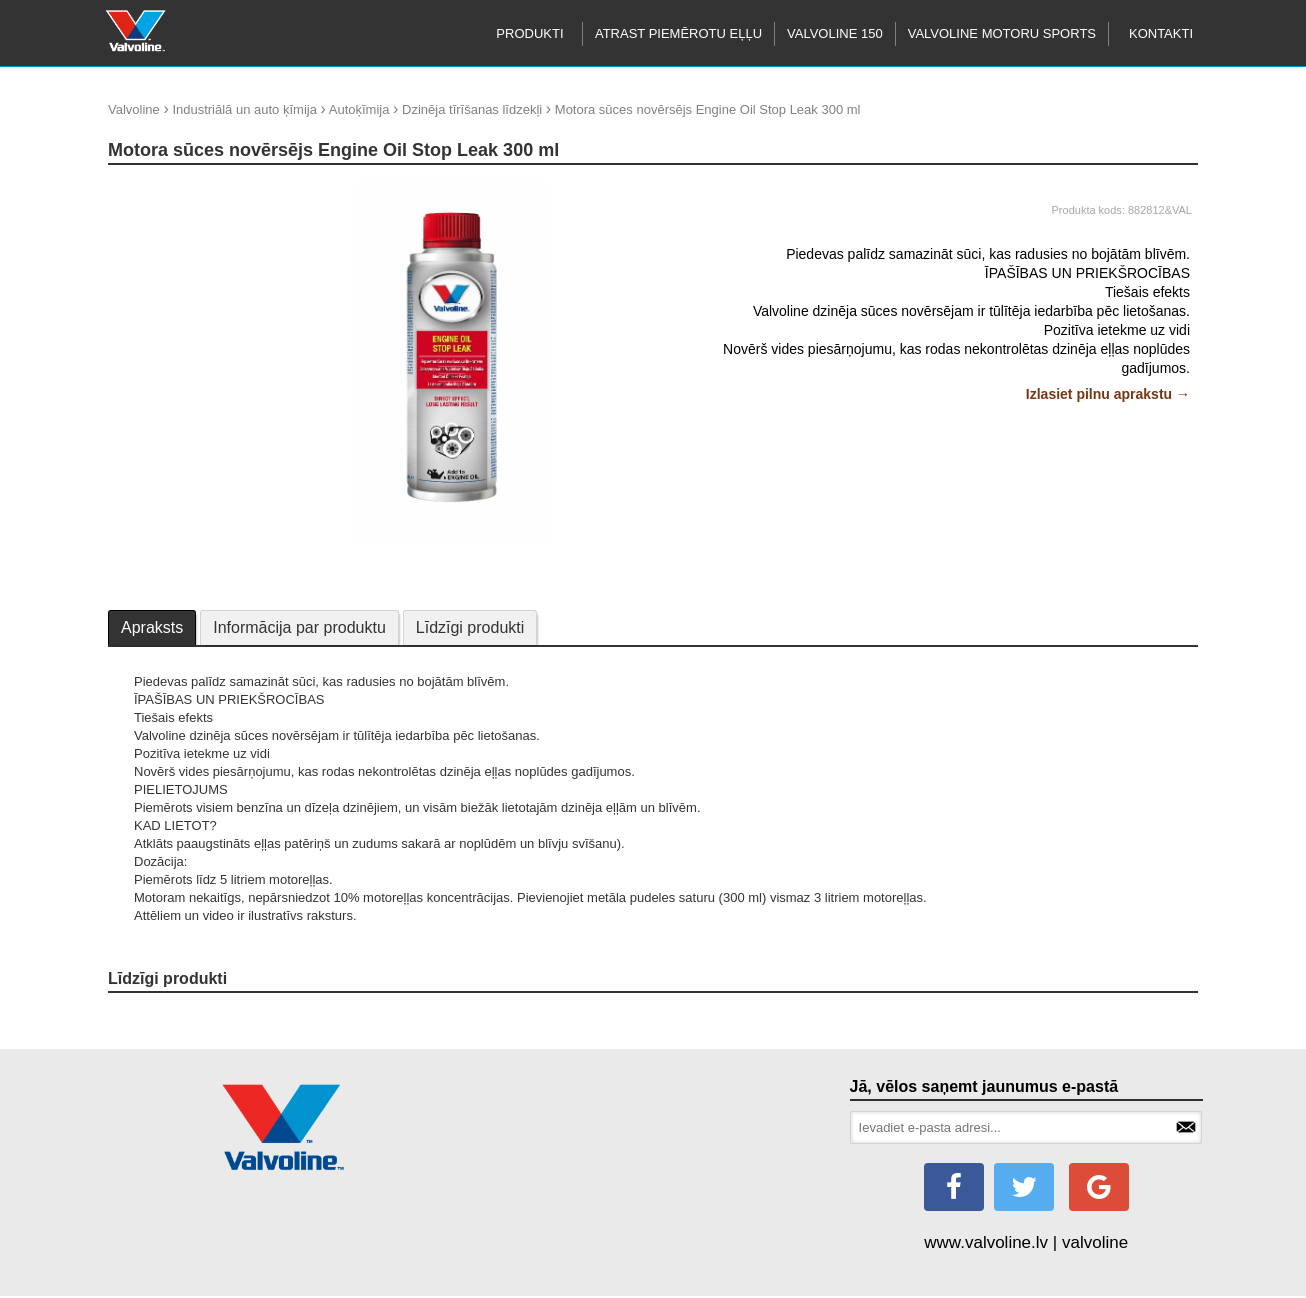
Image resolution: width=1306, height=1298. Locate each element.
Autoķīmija (359, 109)
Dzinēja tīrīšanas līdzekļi (472, 109)
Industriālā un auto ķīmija (244, 109)
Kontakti (1161, 33)
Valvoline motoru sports (1002, 33)
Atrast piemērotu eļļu (678, 33)
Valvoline (134, 109)
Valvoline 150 (835, 33)
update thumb (154, 189)
